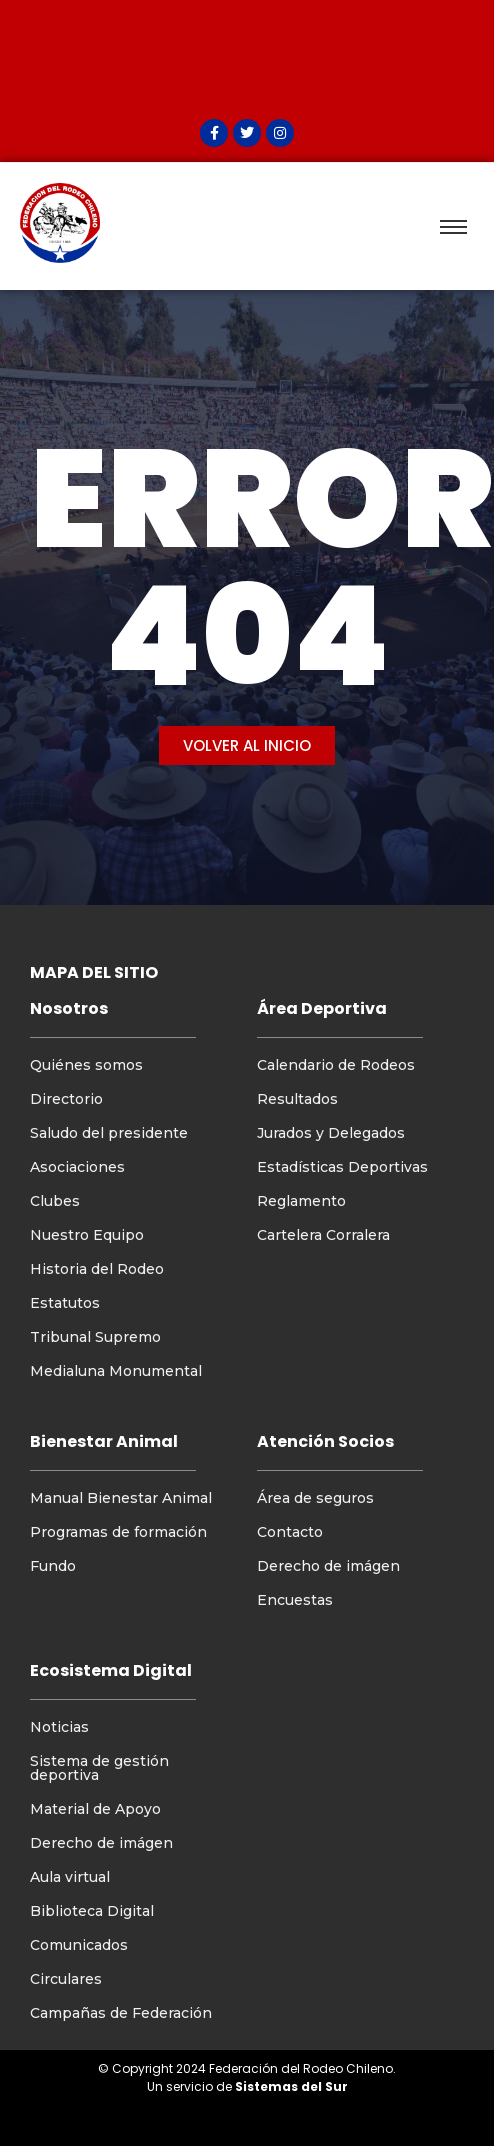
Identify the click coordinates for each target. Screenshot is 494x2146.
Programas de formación (118, 1532)
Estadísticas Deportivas (342, 1167)
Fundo (53, 1566)
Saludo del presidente (109, 1133)
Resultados (297, 1099)
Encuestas (295, 1600)
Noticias (59, 1727)
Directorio (66, 1099)
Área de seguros (315, 1498)
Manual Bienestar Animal (121, 1498)
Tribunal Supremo (95, 1337)
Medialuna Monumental (116, 1371)
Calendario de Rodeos (336, 1065)
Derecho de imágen (328, 1566)
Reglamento (301, 1201)
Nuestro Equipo (87, 1235)
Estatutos (65, 1303)
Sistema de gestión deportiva (99, 1768)
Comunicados (79, 1945)
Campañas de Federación (121, 2013)
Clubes (55, 1201)
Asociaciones (77, 1167)
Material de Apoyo (95, 1809)
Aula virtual (70, 1877)
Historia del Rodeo (97, 1269)
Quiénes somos (86, 1065)
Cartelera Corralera (323, 1235)
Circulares (66, 1979)
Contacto (290, 1532)
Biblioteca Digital (92, 1911)
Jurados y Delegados (331, 1133)
